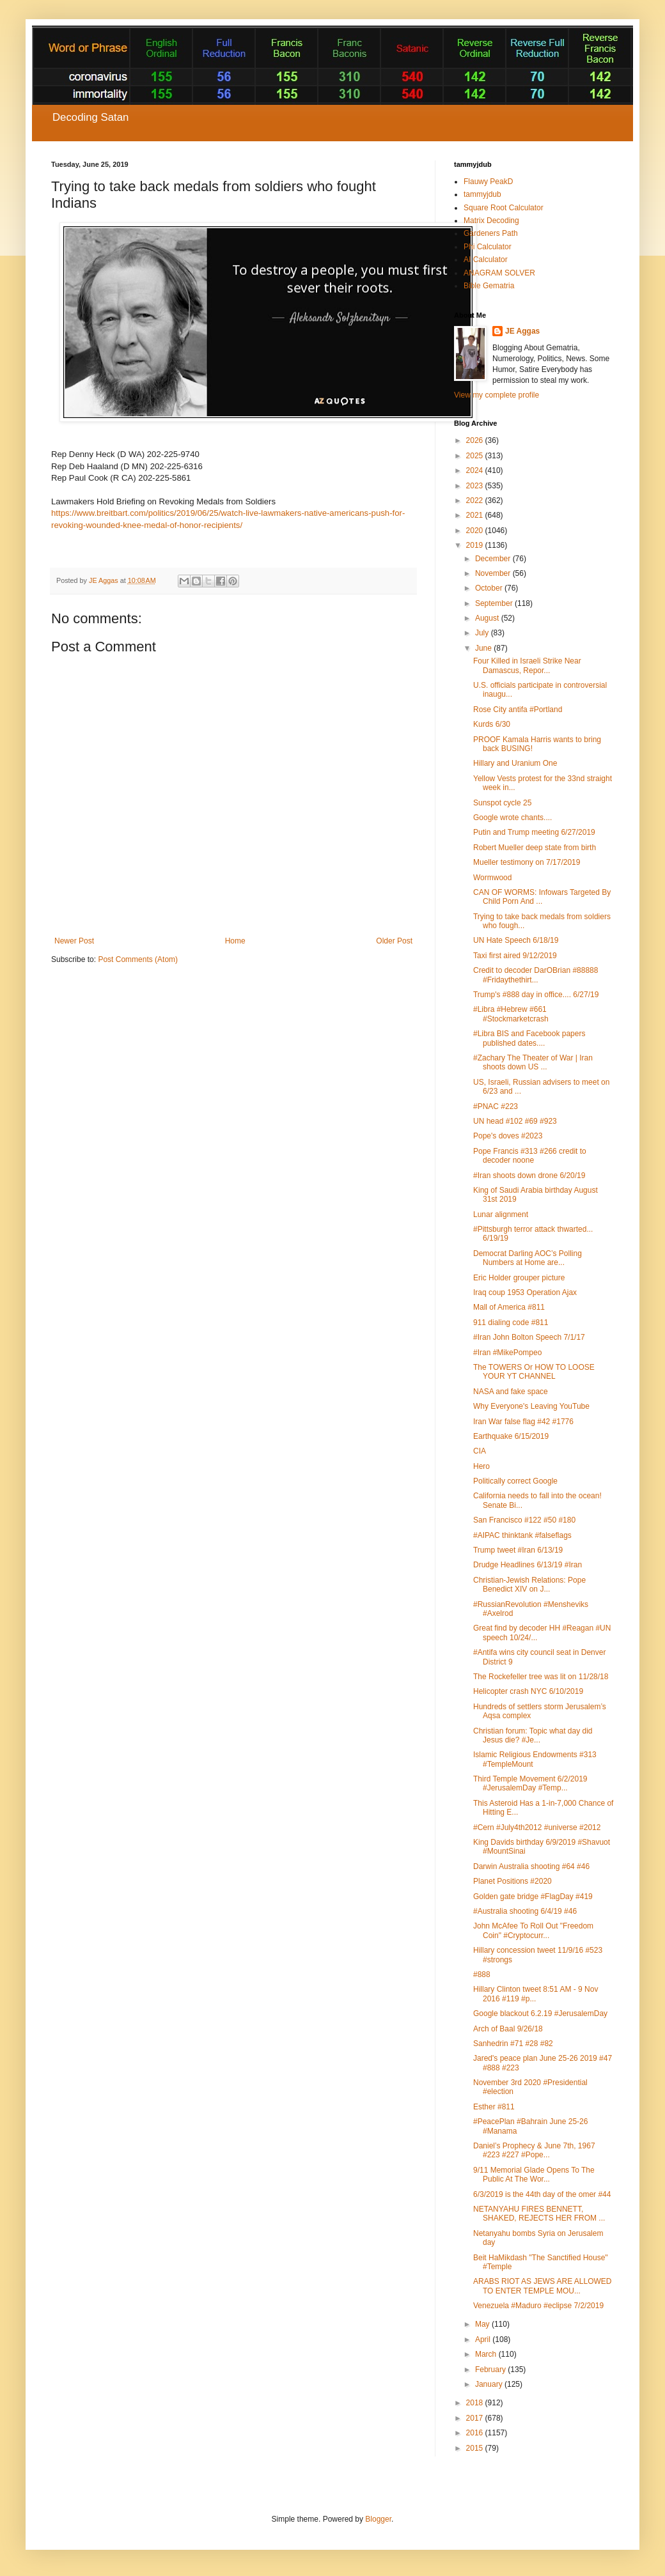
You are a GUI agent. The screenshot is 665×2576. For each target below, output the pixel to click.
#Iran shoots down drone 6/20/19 (529, 1175)
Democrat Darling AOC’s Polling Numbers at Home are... (527, 1258)
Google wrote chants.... (512, 817)
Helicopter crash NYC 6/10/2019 (528, 1691)
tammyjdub (482, 194)
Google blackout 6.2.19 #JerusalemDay (540, 2013)
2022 (475, 500)
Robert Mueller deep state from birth (534, 847)
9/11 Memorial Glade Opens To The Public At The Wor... (534, 2175)
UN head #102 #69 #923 (515, 1121)
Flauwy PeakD (488, 181)
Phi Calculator (488, 246)
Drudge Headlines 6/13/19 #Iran (527, 1564)
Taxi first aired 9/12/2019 (515, 955)
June (484, 648)
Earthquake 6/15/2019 (511, 1436)
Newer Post (74, 940)
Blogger (378, 2519)
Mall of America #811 (509, 1307)
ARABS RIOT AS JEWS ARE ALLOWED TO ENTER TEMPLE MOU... (542, 2286)
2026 (475, 440)
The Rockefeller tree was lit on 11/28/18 (540, 1676)
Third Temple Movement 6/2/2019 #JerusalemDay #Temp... (530, 1783)
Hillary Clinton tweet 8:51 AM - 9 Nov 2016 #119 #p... (535, 1994)
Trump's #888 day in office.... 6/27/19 (535, 994)
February (491, 2369)
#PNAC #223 (495, 1106)
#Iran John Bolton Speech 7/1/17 (529, 1337)
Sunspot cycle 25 (502, 802)
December (494, 558)
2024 (475, 470)
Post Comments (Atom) (138, 959)
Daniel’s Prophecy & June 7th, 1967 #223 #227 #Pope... (534, 2150)
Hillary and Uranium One (515, 763)
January (490, 2384)
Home (235, 940)
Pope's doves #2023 (507, 1135)
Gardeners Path (491, 233)
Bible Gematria (489, 285)
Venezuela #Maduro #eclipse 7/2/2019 (538, 2305)
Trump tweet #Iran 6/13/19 (518, 1550)
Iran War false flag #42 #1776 (523, 1421)
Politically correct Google (515, 1481)
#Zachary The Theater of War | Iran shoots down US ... (533, 1062)
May (483, 2324)
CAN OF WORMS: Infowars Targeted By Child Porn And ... (542, 897)
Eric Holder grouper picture (519, 1277)
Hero (481, 1466)
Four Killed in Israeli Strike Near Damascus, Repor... (527, 665)
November (494, 573)
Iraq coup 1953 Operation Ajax (525, 1292)
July (483, 632)
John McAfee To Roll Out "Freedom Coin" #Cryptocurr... (533, 1930)
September (495, 603)
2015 (475, 2448)
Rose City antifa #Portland (517, 709)
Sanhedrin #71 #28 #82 (513, 2043)
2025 (475, 455)
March (487, 2354)
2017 (475, 2418)
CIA (479, 1451)
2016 (475, 2432)
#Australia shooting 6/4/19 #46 (525, 1911)
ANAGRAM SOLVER (499, 272)
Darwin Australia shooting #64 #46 (531, 1866)
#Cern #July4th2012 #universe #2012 (536, 1827)
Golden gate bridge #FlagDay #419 (533, 1896)
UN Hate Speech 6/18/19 (515, 940)
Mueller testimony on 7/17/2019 (526, 862)
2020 (475, 530)
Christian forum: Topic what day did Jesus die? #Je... (533, 1735)
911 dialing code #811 (510, 1322)
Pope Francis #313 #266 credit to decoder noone (529, 1156)
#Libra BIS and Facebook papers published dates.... (529, 1038)
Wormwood (492, 877)
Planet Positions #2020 (512, 1881)
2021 (475, 515)
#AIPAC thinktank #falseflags (522, 1535)
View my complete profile (496, 395)
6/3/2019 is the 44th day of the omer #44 (542, 2194)
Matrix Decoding (491, 220)
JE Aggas (522, 331)
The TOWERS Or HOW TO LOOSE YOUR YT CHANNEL (534, 1372)
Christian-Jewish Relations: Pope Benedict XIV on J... (529, 1585)
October (490, 588)
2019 (475, 545)
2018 (475, 2402)
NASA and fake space (510, 1391)
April (483, 2339)
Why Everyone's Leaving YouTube (531, 1406)
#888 (481, 1974)
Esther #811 (494, 2106)
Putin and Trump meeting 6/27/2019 (534, 832)
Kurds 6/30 (491, 724)
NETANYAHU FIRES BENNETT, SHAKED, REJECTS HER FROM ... (539, 2214)
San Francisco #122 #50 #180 (524, 1520)
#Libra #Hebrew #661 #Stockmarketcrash (511, 1014)
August (488, 618)
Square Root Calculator (504, 207)
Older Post (394, 940)
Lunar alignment (500, 1214)
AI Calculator (486, 259)
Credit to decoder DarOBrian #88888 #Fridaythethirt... (535, 975)
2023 (475, 485)
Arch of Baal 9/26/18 (508, 2028)
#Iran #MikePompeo (507, 1352)
